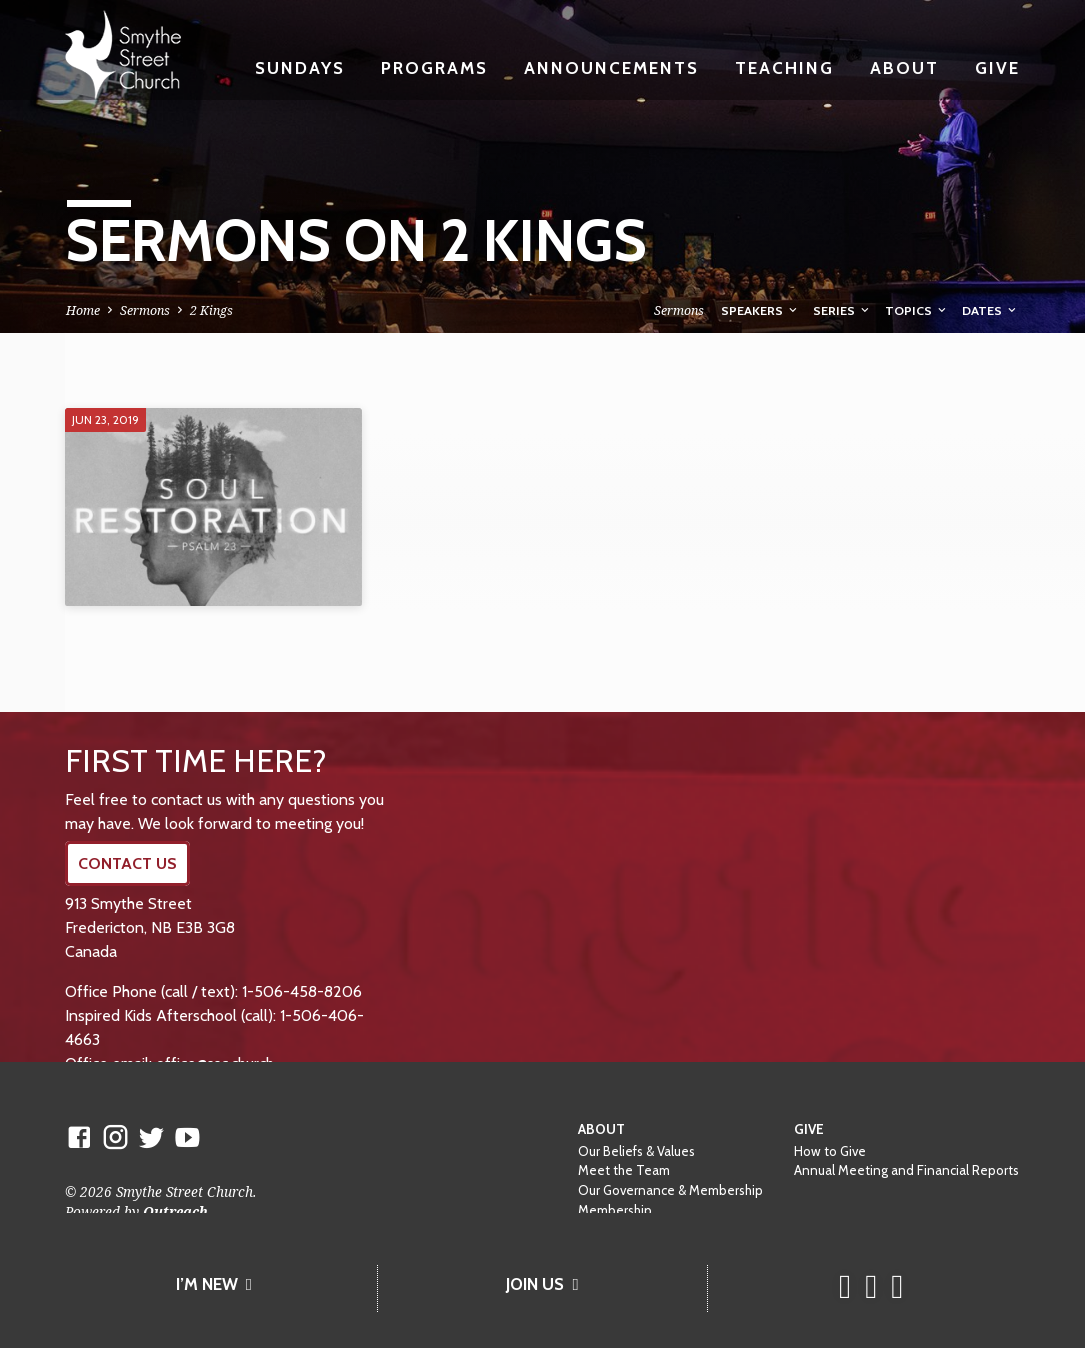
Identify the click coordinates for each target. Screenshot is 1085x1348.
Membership (615, 1210)
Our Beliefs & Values (636, 1151)
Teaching (784, 67)
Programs (434, 67)
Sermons (145, 310)
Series (842, 310)
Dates (990, 310)
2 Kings (211, 310)
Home (83, 310)
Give (997, 67)
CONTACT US (127, 863)
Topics (917, 310)
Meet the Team (624, 1170)
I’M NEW (214, 1284)
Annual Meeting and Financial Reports (906, 1170)
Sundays (300, 67)
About (904, 67)
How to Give (830, 1151)
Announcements (611, 67)
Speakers (760, 310)
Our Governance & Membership (670, 1190)
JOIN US (542, 1284)
